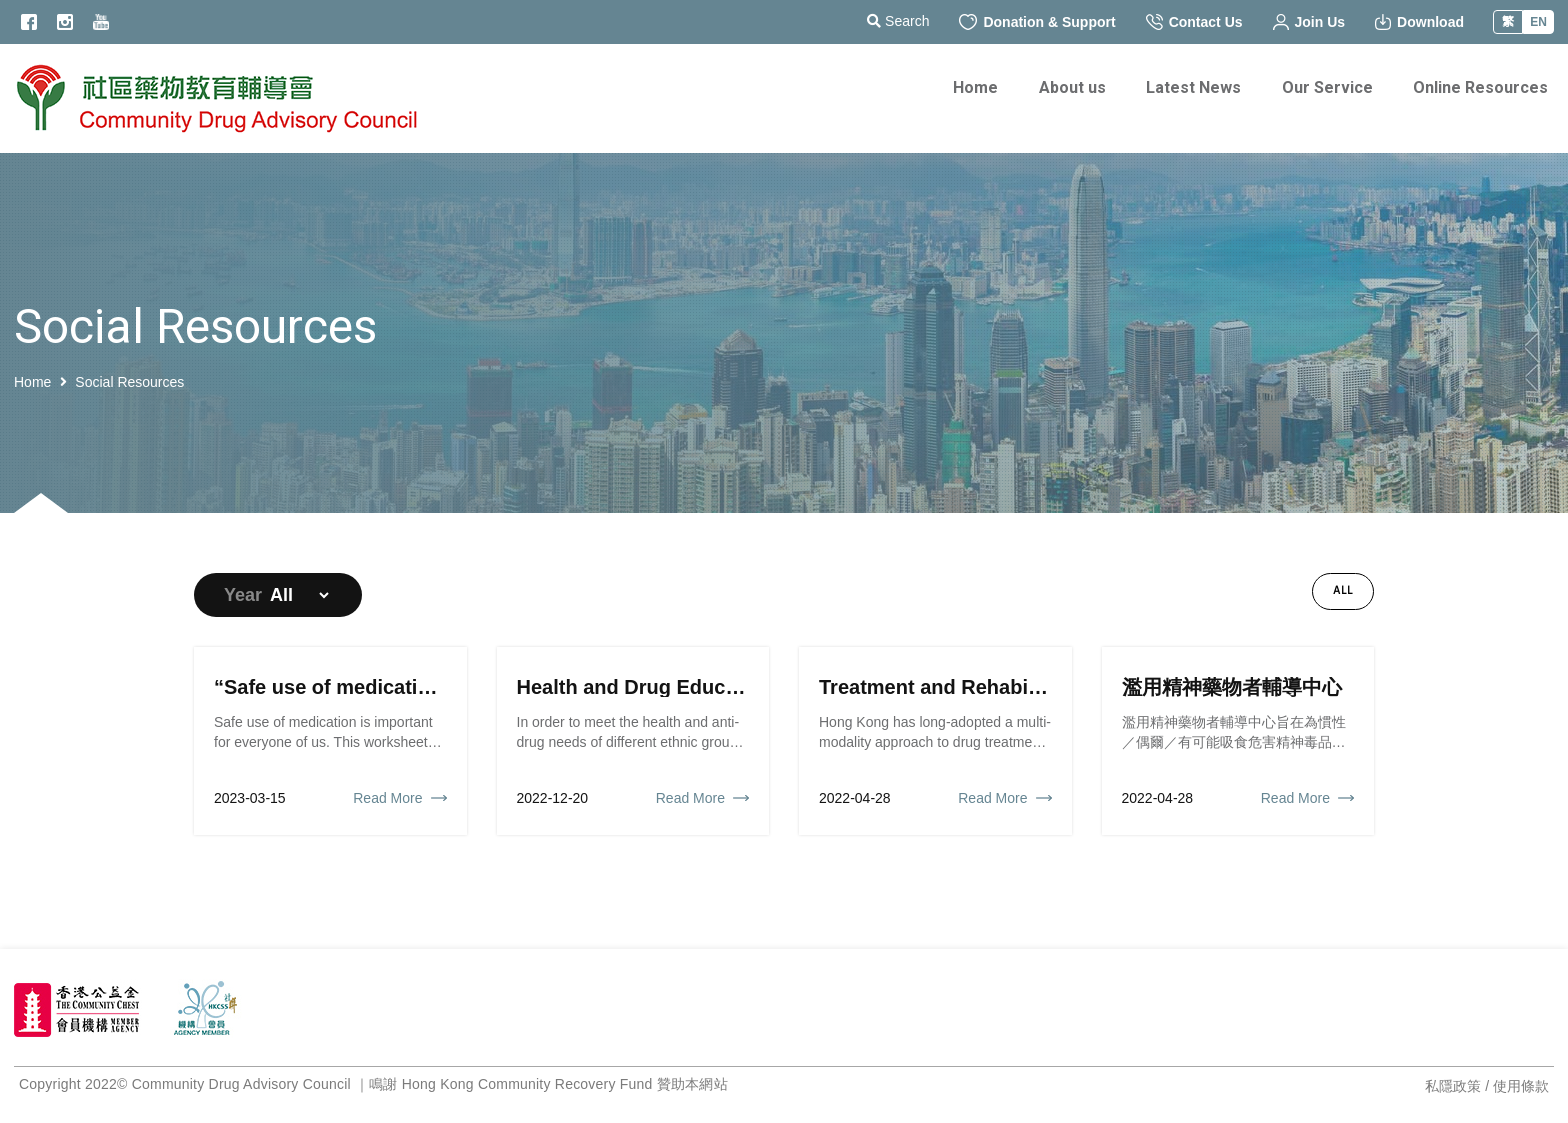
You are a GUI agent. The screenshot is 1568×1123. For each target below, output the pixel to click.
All (1343, 591)
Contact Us (1194, 22)
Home (32, 382)
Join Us (1309, 22)
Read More (387, 798)
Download (1419, 22)
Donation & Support (1037, 22)
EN (1538, 22)
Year (243, 595)
